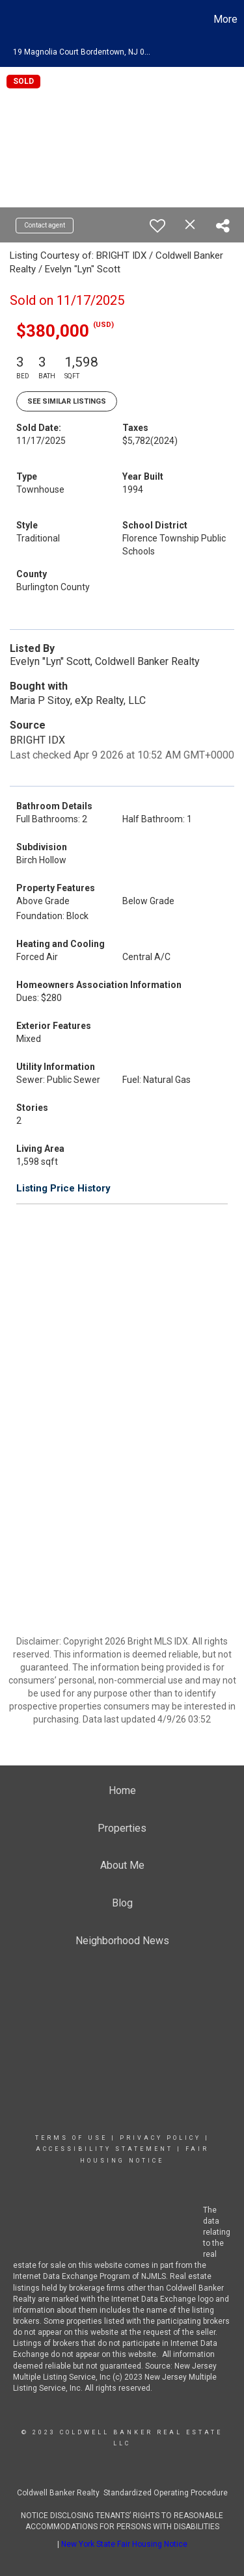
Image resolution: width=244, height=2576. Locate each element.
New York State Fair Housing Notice (124, 2544)
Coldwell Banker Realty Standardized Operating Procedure (122, 2492)
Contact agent (44, 225)
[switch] (157, 225)
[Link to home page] (11, 19)
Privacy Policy (160, 2138)
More (225, 19)
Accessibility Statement (104, 2149)
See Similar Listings (66, 401)
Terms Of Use (71, 2138)
